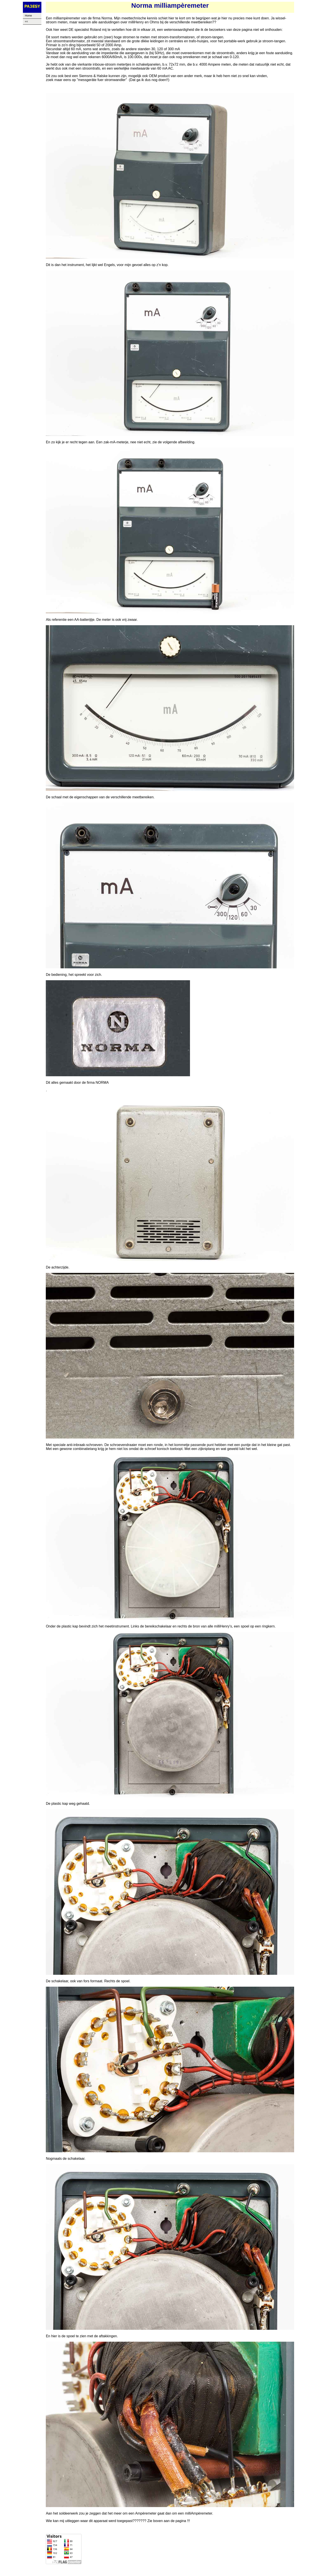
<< (26, 21)
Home (28, 15)
